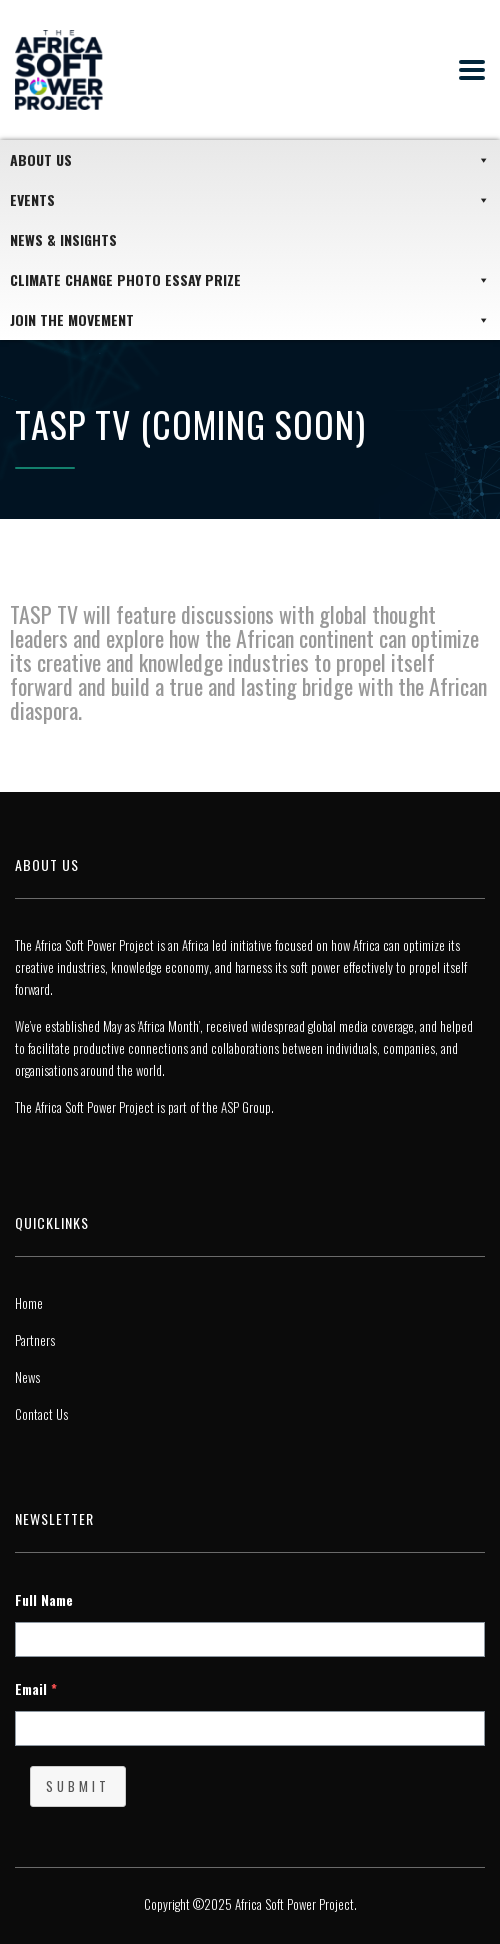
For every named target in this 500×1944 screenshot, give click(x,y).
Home (29, 1303)
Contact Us (41, 1414)
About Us (250, 160)
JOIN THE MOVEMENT (250, 320)
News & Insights (63, 239)
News (27, 1377)
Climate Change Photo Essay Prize (250, 280)
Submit (78, 1786)
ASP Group (246, 1107)
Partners (35, 1340)
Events (250, 200)
